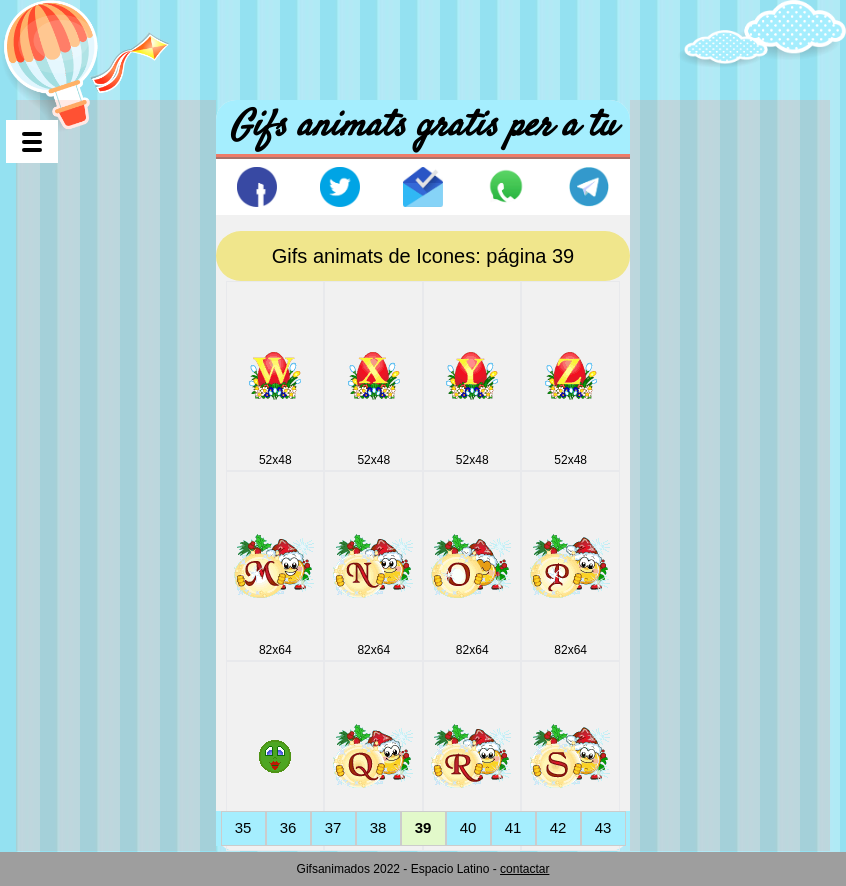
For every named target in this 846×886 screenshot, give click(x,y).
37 (333, 827)
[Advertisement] (423, 45)
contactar (524, 869)
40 (468, 827)
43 (603, 827)
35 (243, 827)
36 (288, 827)
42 (558, 827)
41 (513, 827)
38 (378, 827)
